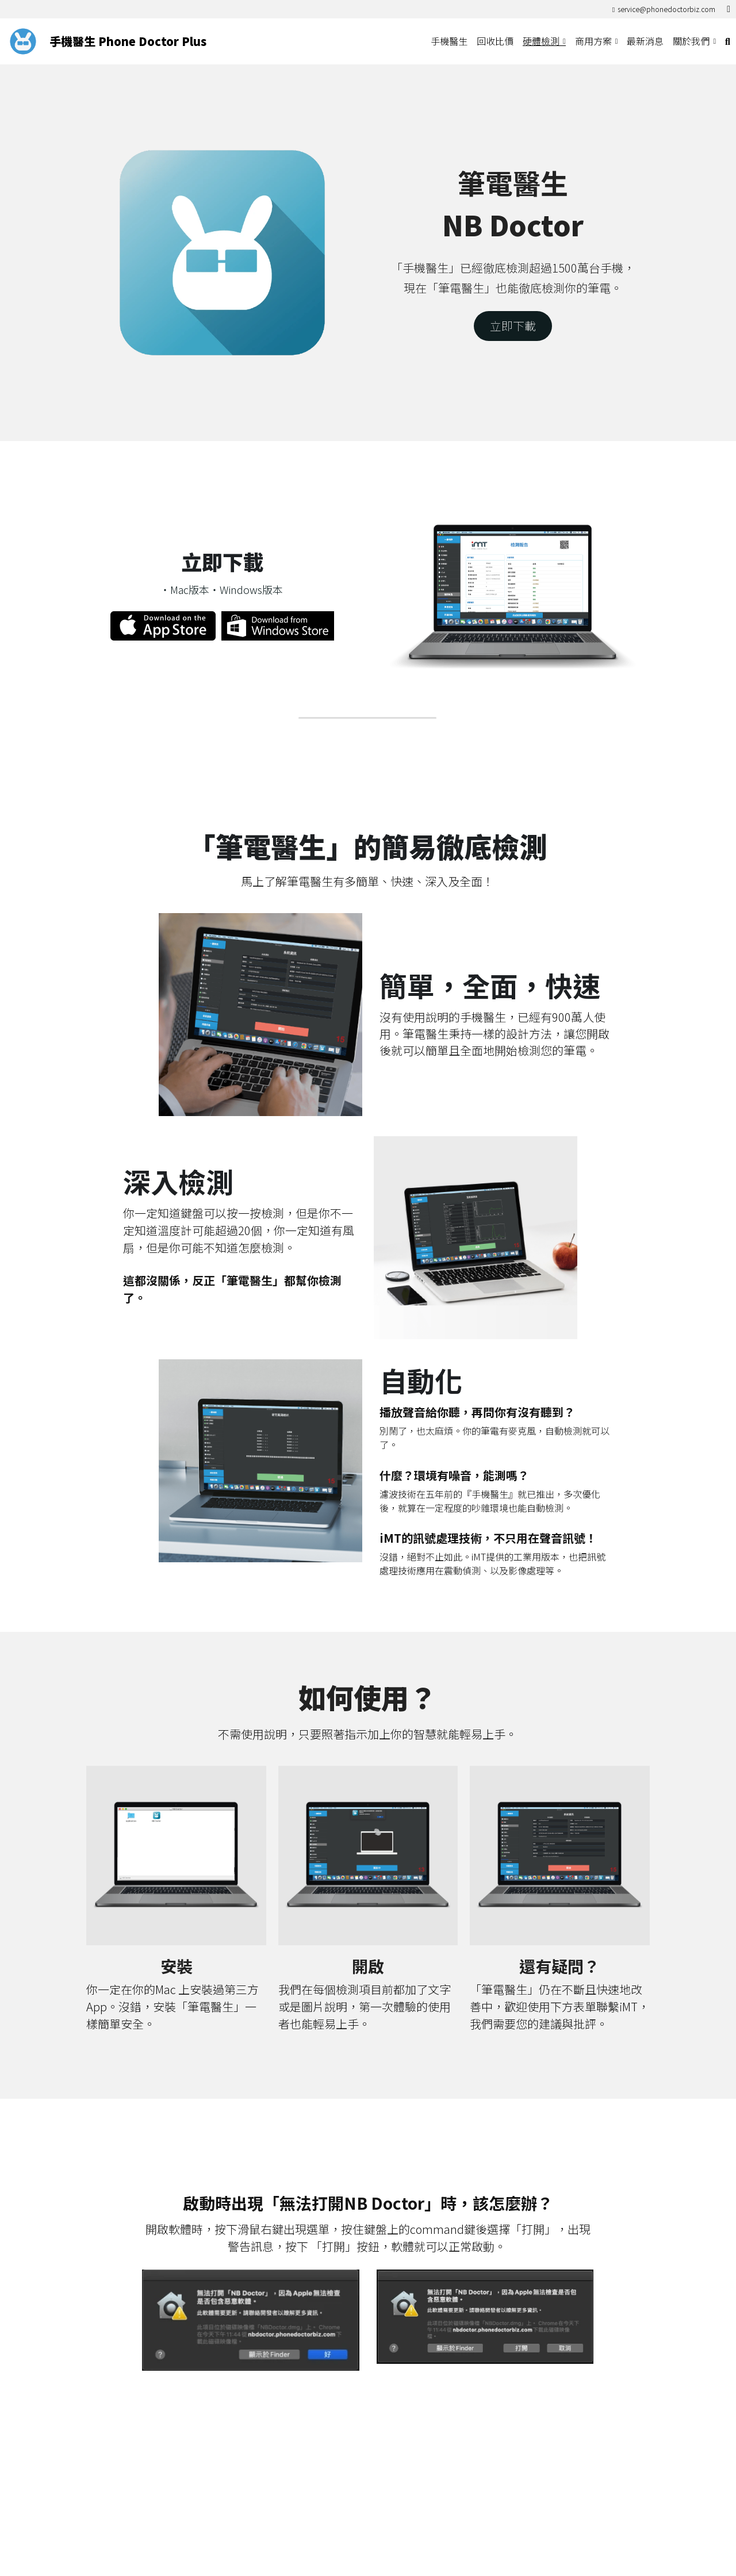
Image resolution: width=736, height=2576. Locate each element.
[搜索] (727, 41)
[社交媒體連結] (728, 9)
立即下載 (513, 325)
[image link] (23, 40)
